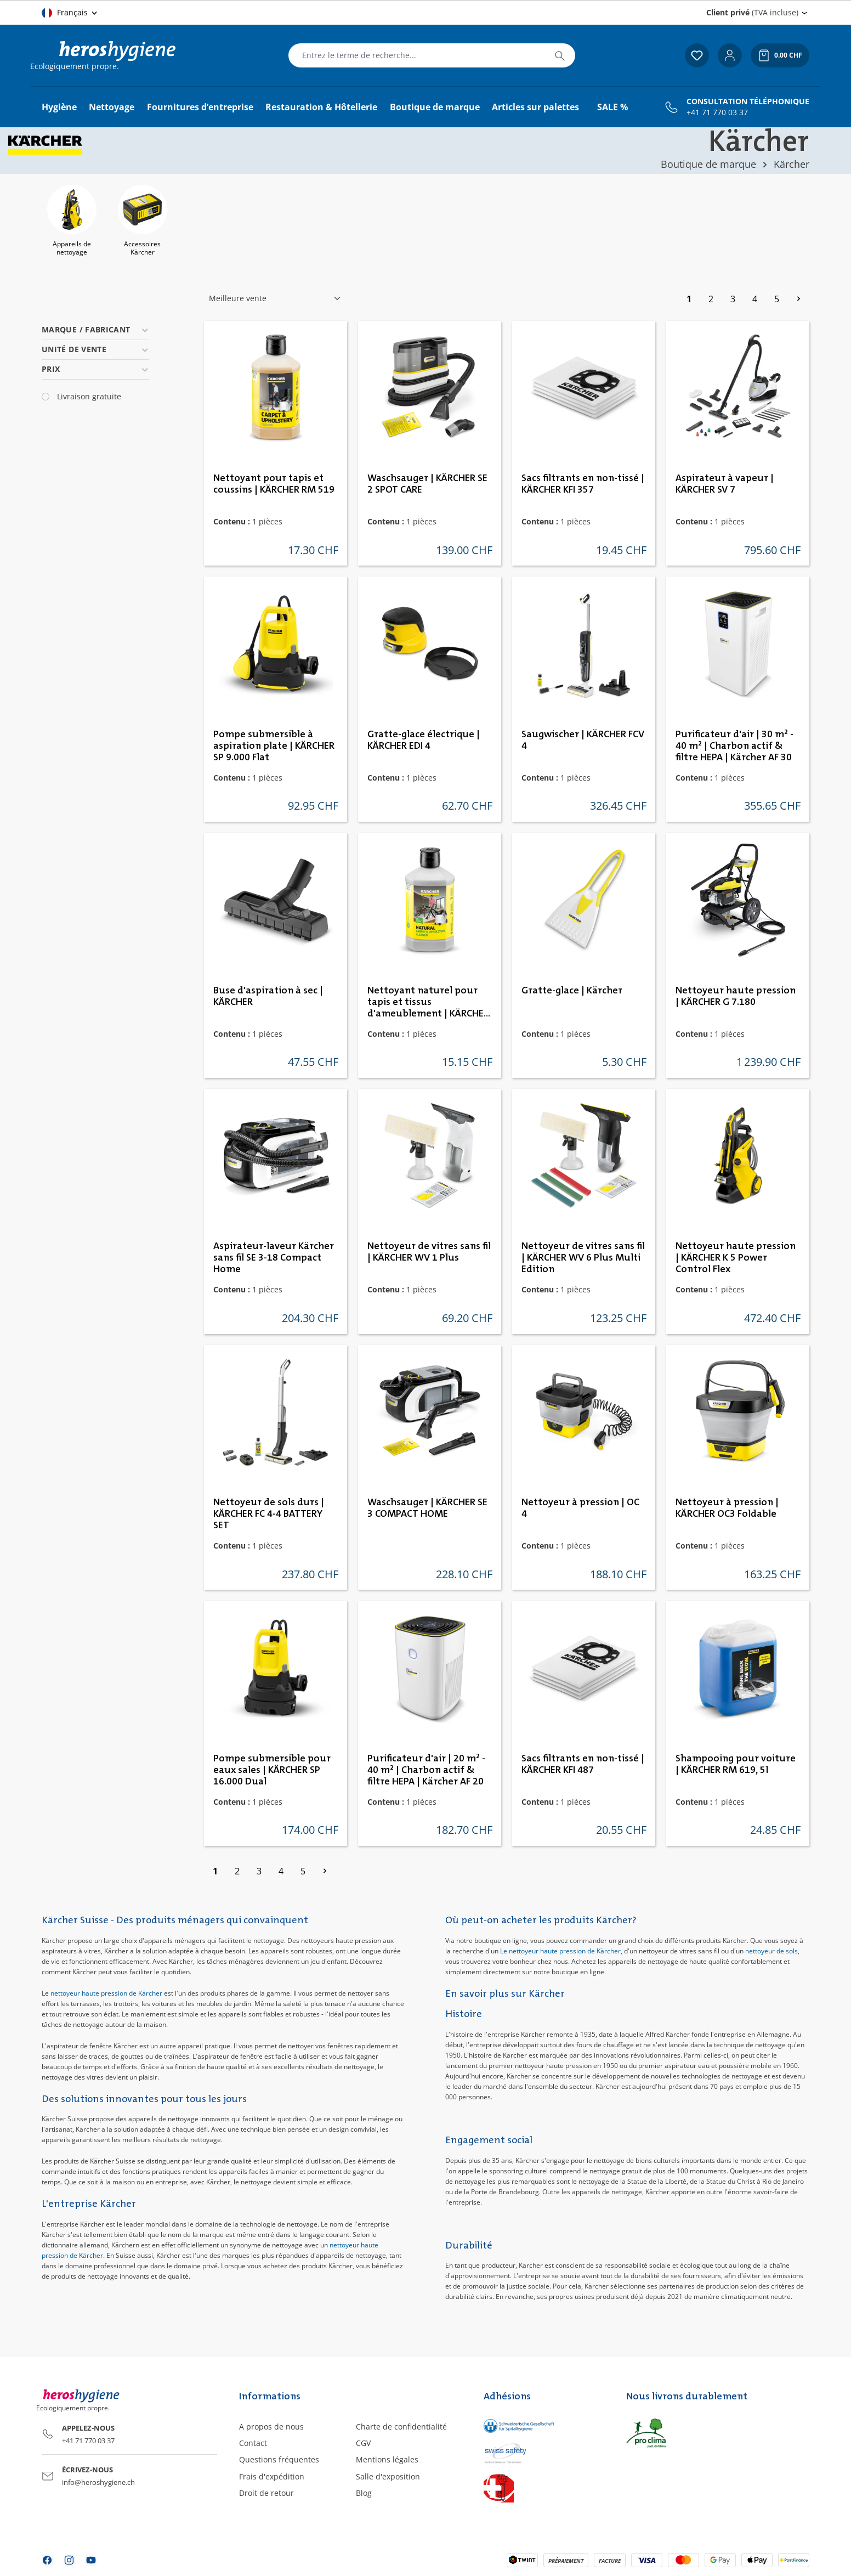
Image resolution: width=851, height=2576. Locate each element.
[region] (425, 222)
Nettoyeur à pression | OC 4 (580, 1508)
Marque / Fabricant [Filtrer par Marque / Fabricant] (95, 329)
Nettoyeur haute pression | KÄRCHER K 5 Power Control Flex (736, 1257)
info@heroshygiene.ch (98, 2482)
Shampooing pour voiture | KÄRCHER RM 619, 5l (736, 1764)
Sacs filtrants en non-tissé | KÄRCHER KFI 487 (582, 1764)
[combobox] (416, 55)
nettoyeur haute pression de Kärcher (106, 1993)
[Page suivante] (798, 298)
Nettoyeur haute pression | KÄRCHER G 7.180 (736, 996)
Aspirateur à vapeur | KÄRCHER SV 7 (725, 484)
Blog (364, 2493)
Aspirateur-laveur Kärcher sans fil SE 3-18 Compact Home (273, 1257)
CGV (363, 2443)
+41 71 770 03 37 (717, 112)
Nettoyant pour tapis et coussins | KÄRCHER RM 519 (273, 484)
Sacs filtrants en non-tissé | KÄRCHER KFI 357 (582, 484)
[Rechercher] (559, 55)
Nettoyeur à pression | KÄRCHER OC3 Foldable (727, 1508)
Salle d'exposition (388, 2476)
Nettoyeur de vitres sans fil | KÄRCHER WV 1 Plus (429, 1252)
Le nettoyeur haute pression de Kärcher (560, 1951)
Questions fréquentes (279, 2459)
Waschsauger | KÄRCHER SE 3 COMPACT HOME (427, 1508)
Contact (253, 2443)
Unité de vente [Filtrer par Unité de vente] (95, 349)
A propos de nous (271, 2426)
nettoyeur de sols (771, 1951)
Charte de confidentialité (401, 2426)
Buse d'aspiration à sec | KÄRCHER (268, 996)
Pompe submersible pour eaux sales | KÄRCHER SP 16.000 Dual (272, 1770)
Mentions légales (387, 2459)
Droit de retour (266, 2493)
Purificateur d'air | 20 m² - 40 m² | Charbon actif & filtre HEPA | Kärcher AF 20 (426, 1770)
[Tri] (275, 298)
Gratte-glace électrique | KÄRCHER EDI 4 (423, 740)
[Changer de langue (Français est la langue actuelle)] (70, 12)
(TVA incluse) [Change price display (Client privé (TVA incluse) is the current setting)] (752, 12)
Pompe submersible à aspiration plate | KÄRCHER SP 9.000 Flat (273, 746)
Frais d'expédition (271, 2476)
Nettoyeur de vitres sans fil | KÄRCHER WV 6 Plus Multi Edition (583, 1257)
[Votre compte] (730, 55)
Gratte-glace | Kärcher (571, 991)
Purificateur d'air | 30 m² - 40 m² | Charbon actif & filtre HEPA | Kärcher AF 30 (734, 746)
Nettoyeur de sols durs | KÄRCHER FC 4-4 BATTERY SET (268, 1514)
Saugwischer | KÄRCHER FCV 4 (582, 740)
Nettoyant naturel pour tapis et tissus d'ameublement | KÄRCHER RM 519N (428, 1003)
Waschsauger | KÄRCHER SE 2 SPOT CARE (427, 484)
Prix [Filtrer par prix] (95, 369)
